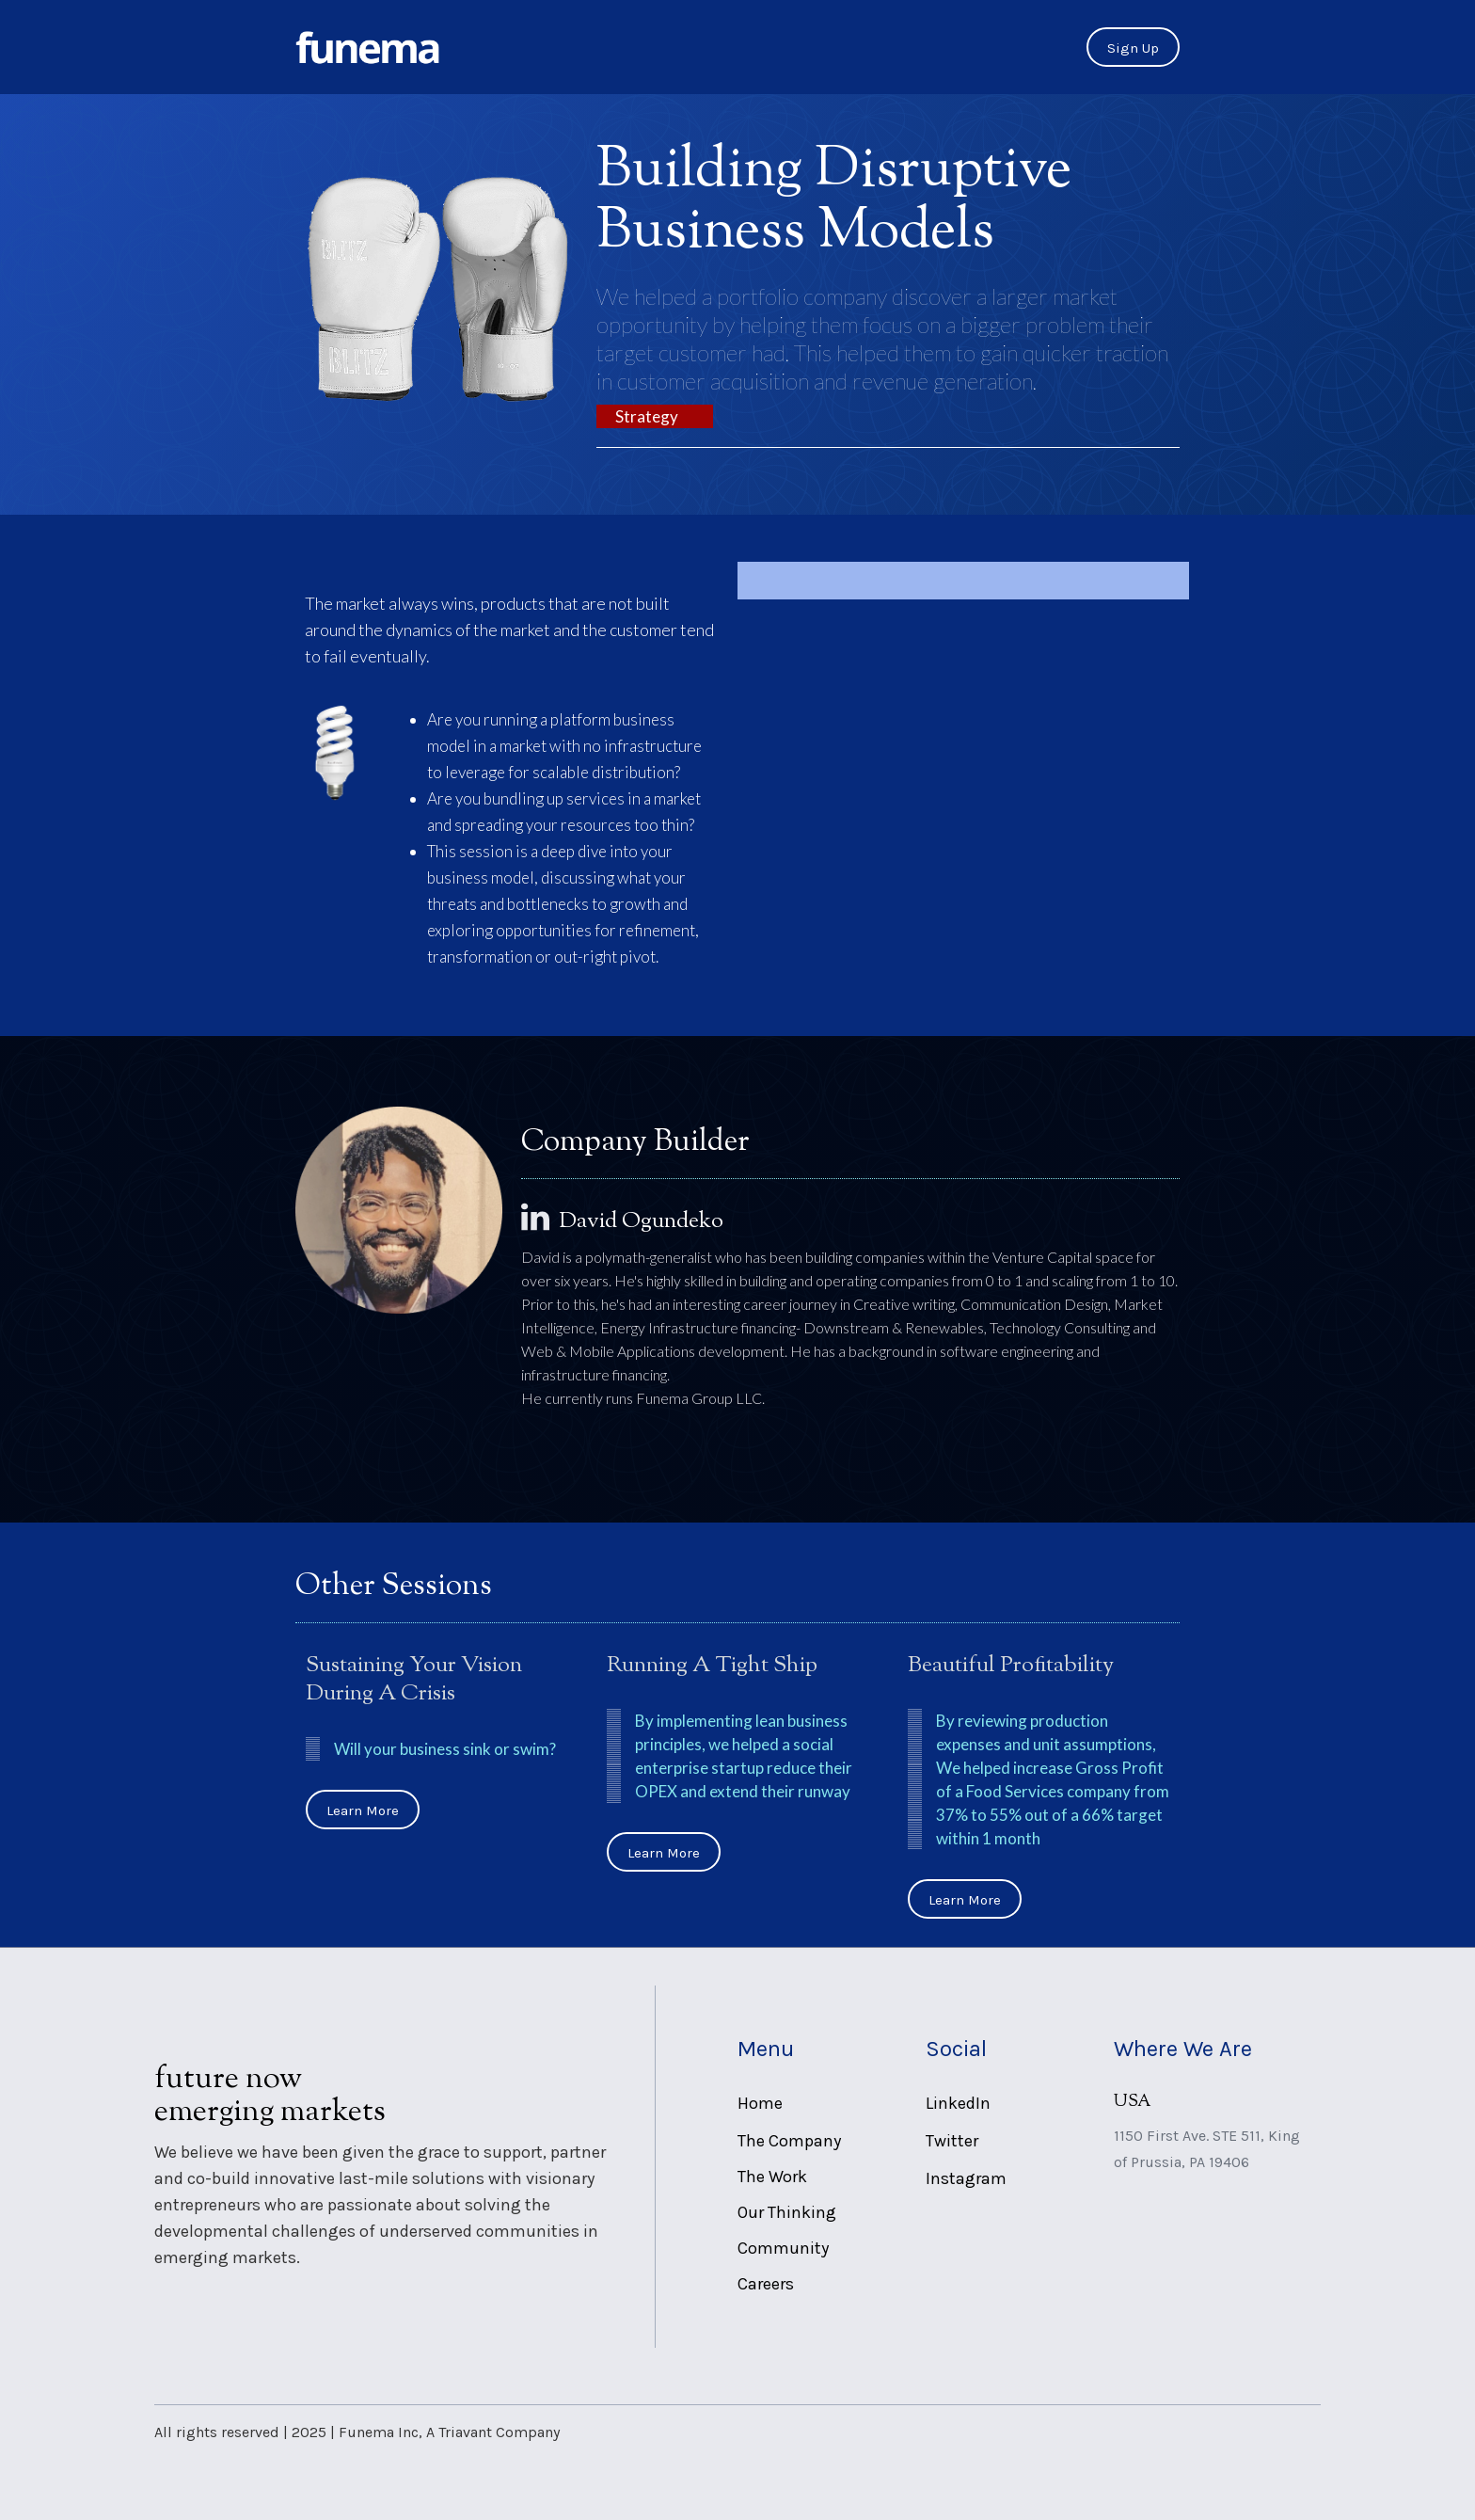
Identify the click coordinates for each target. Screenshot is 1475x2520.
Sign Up (1133, 48)
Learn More (362, 1810)
